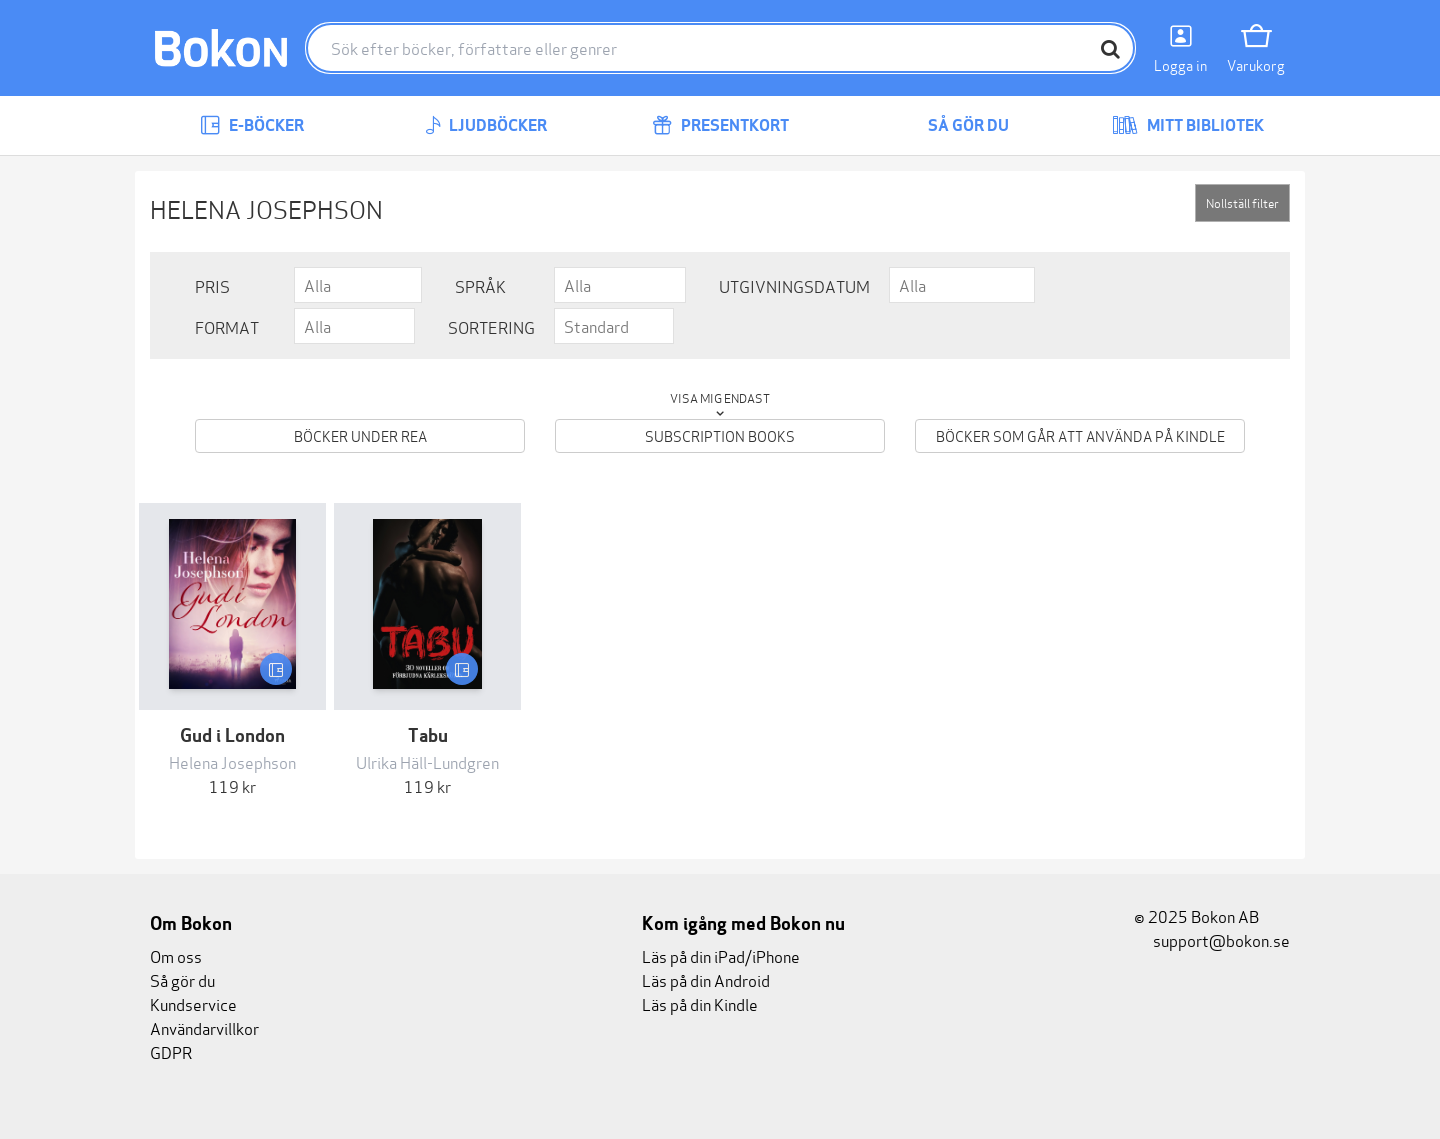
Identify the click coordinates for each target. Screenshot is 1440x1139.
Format (227, 326)
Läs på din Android (706, 979)
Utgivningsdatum (794, 285)
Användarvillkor (204, 1027)
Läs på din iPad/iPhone (721, 955)
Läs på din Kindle (700, 1003)
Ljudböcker (486, 125)
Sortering (491, 326)
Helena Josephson (232, 761)
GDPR (171, 1051)
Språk (480, 285)
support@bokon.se (1212, 939)
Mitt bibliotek (1188, 125)
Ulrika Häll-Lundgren (427, 761)
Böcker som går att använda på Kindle (1080, 435)
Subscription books (720, 435)
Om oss (176, 955)
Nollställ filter (1242, 202)
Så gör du (954, 125)
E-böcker (252, 125)
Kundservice (193, 1003)
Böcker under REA (360, 435)
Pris (212, 285)
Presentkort (720, 125)
